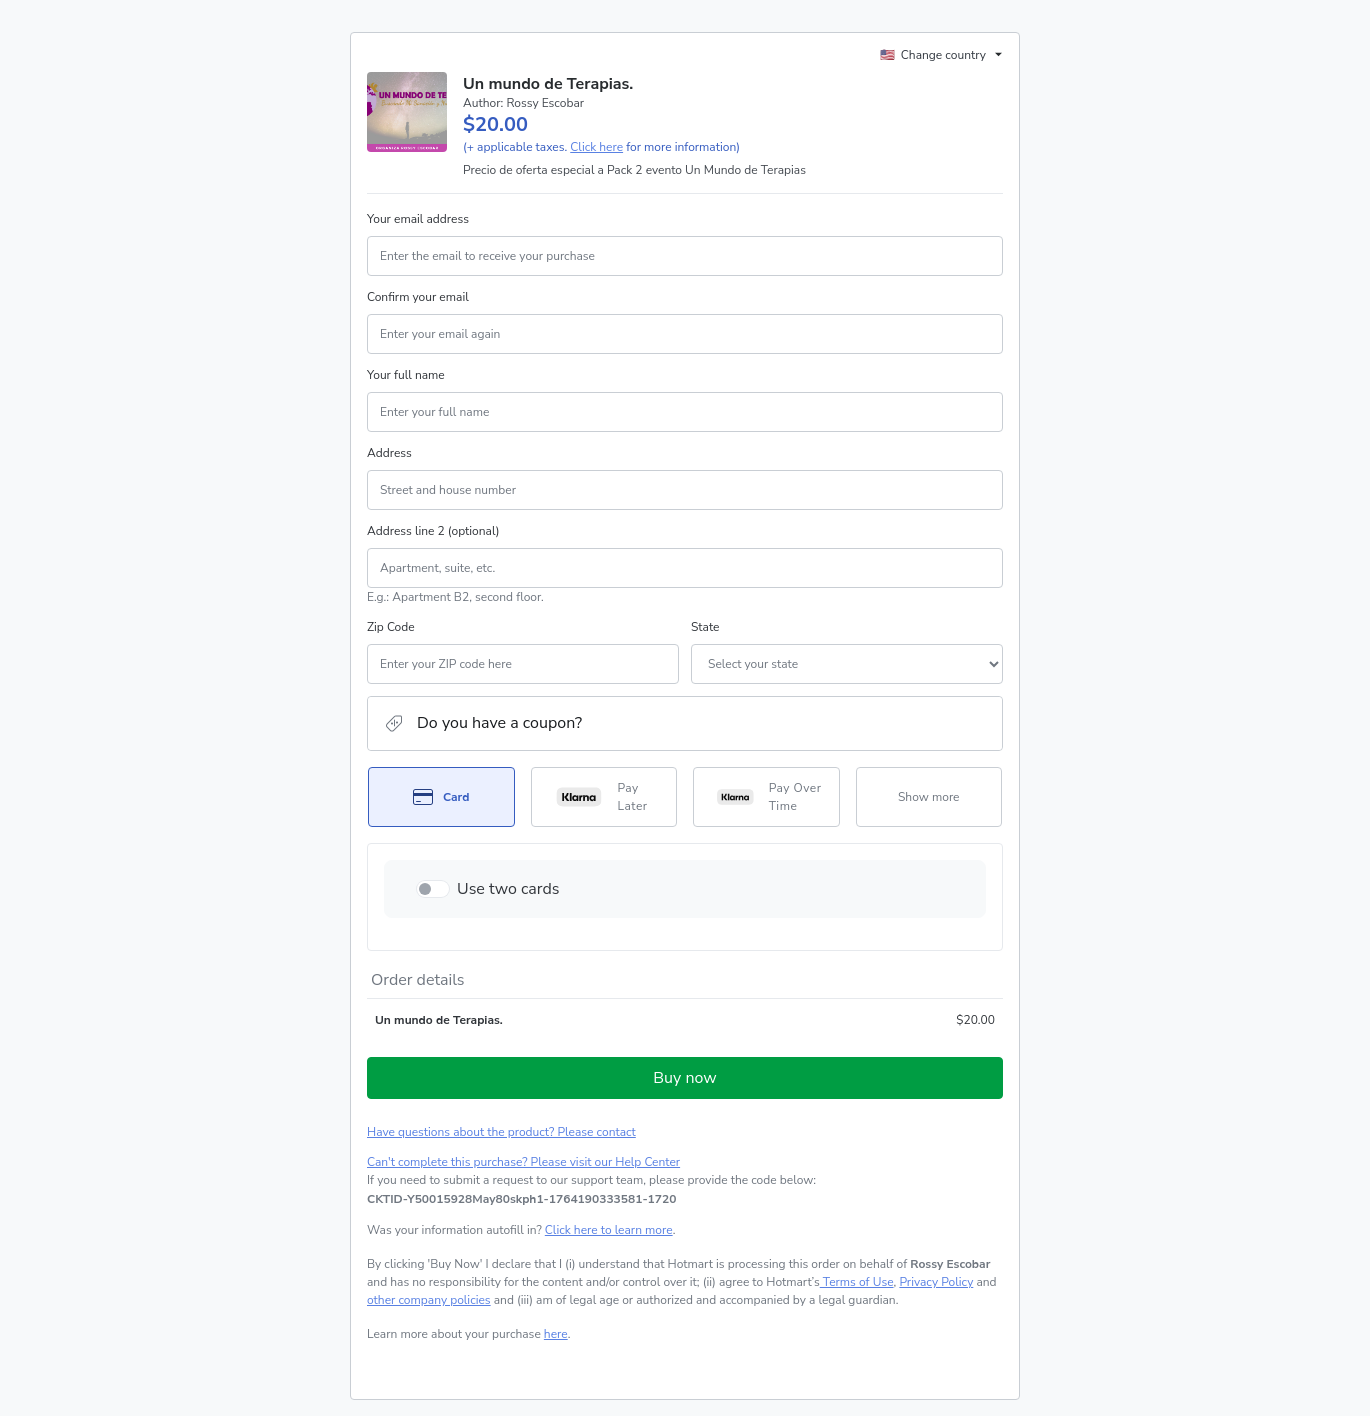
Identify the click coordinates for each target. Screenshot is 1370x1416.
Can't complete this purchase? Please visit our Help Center (523, 1162)
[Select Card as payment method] (441, 797)
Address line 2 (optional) (433, 531)
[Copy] (521, 1199)
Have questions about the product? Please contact (501, 1132)
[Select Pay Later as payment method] (604, 797)
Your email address (418, 219)
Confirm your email (418, 297)
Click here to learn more (609, 1230)
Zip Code (391, 627)
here (556, 1334)
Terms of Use (857, 1282)
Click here (596, 147)
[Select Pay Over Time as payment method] (766, 797)
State (705, 627)
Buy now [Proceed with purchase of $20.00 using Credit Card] (684, 1078)
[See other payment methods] (929, 797)
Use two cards (508, 889)
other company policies (429, 1300)
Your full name (406, 375)
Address (389, 453)
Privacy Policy (936, 1282)
